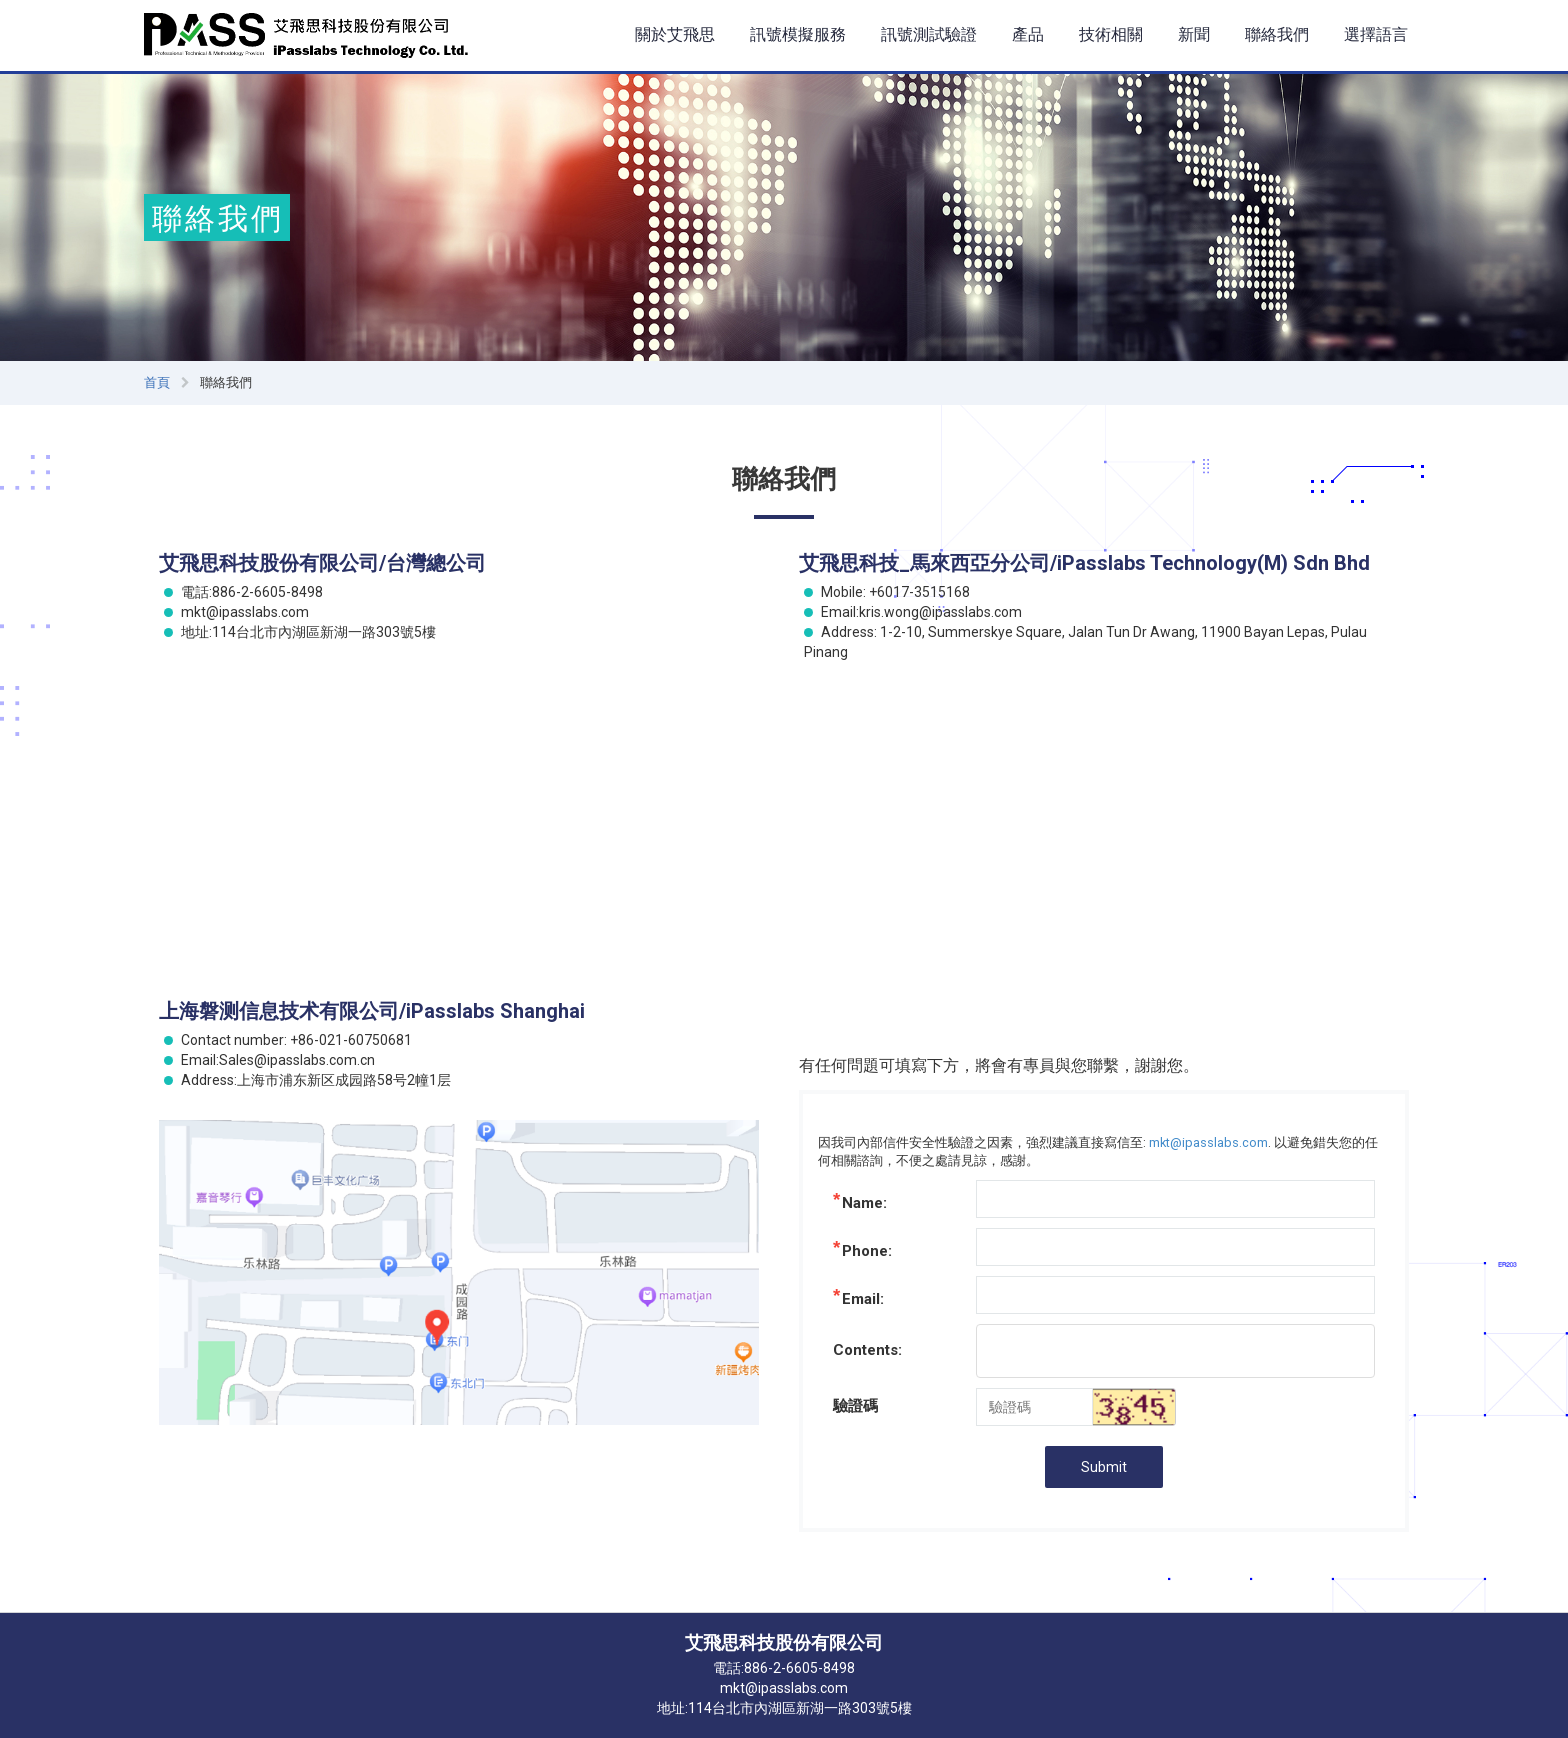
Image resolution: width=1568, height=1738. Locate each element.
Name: (864, 1203)
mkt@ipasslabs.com (1208, 1142)
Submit (1104, 1467)
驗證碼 (855, 1406)
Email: (863, 1299)
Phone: (867, 1251)
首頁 (157, 382)
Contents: (867, 1350)
